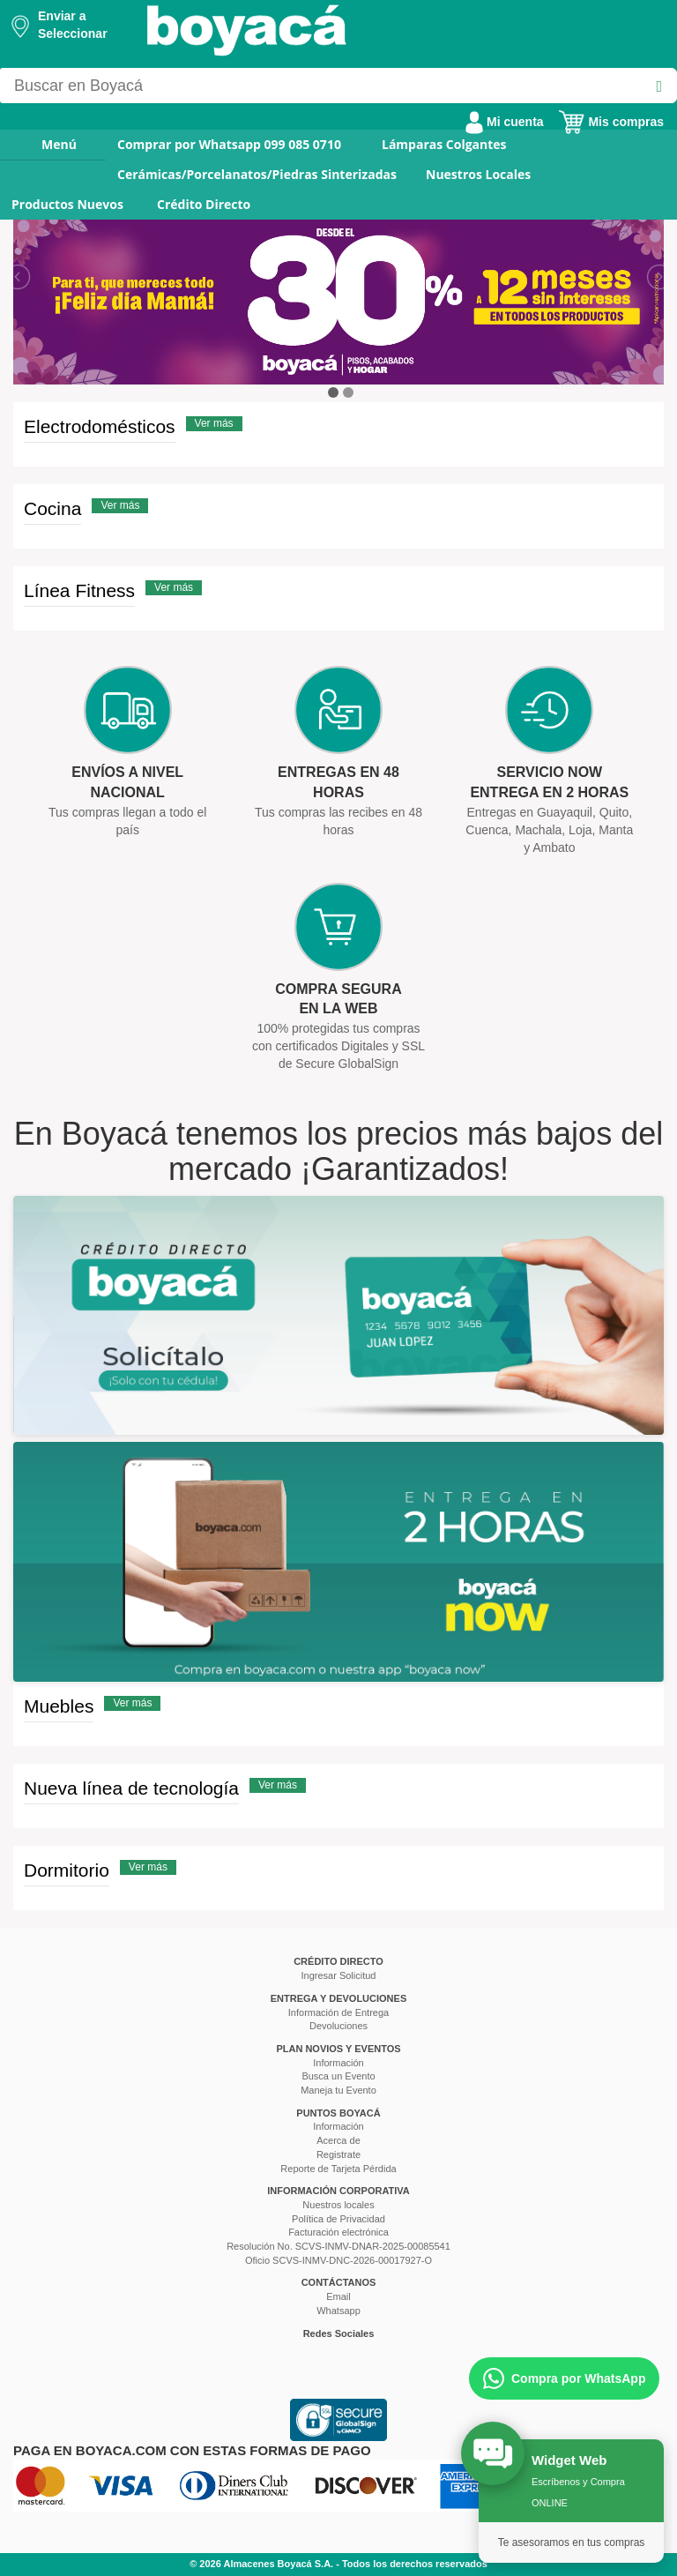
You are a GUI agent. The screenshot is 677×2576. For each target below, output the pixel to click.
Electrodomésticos (99, 426)
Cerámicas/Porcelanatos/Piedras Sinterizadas (257, 174)
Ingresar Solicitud (338, 1975)
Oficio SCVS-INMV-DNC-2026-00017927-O (338, 2260)
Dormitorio (66, 1870)
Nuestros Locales (478, 174)
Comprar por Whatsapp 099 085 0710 (229, 144)
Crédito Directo (203, 204)
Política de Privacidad (338, 2219)
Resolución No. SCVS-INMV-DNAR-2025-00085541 (338, 2246)
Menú (47, 144)
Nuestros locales (338, 2204)
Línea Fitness (79, 590)
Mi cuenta (504, 122)
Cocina (52, 508)
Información (338, 2062)
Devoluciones (338, 2025)
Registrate (338, 2154)
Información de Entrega (338, 2012)
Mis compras (611, 122)
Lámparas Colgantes (444, 144)
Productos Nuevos (67, 204)
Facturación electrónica (338, 2232)
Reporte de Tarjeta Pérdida (338, 2168)
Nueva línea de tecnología (131, 1788)
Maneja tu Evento (338, 2090)
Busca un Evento (338, 2076)
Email (338, 2296)
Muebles (58, 1706)
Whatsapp (338, 2310)
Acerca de (338, 2140)
